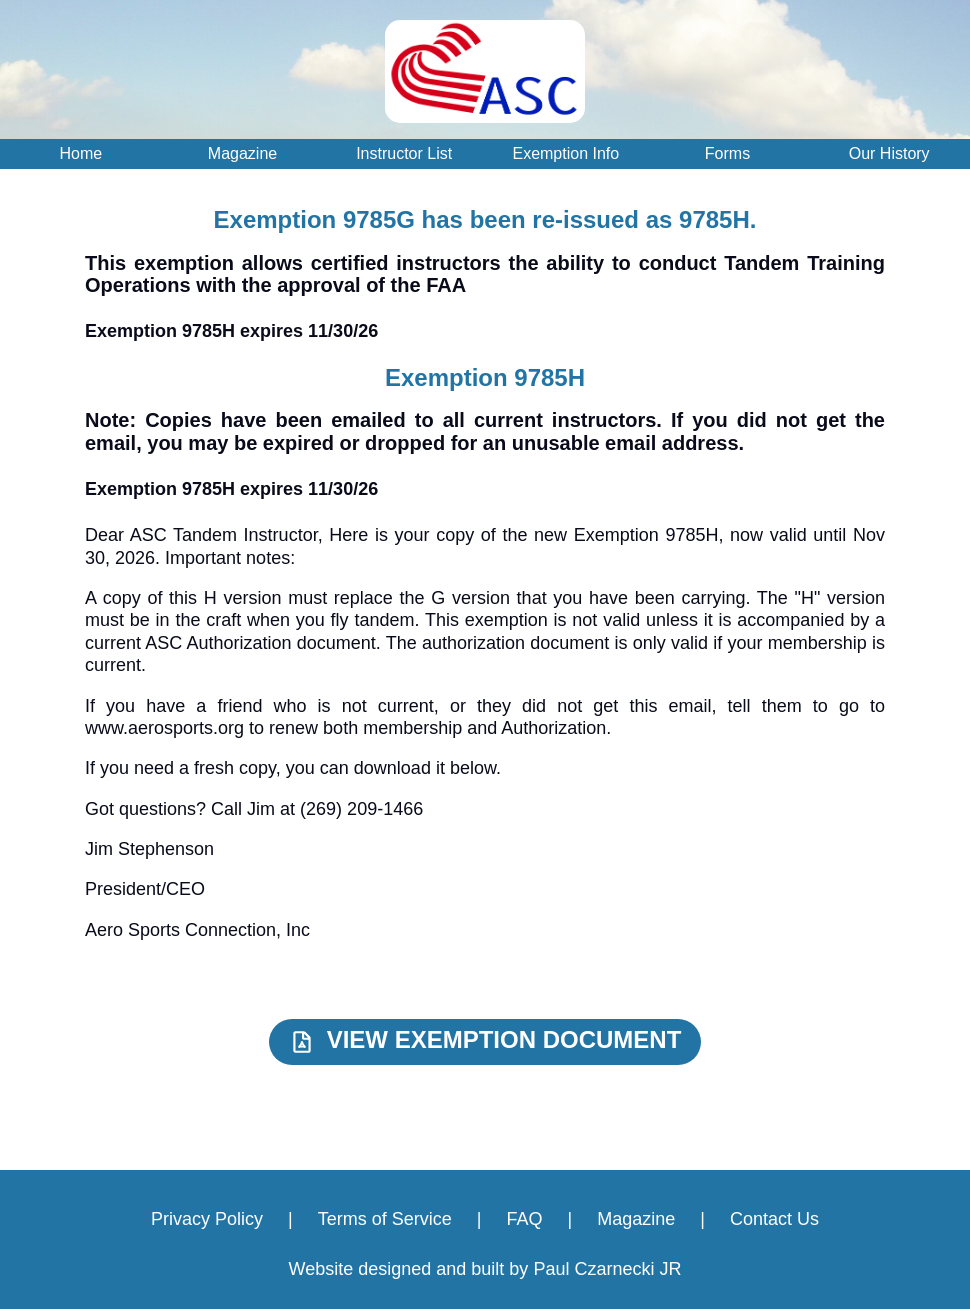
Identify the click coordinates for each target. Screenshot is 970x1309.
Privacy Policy (207, 1219)
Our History (889, 153)
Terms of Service (385, 1219)
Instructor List (404, 153)
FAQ (524, 1219)
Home (80, 153)
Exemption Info (565, 153)
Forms (727, 153)
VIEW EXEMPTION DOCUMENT (485, 1040)
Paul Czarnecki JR (607, 1269)
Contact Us (774, 1219)
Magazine (242, 153)
